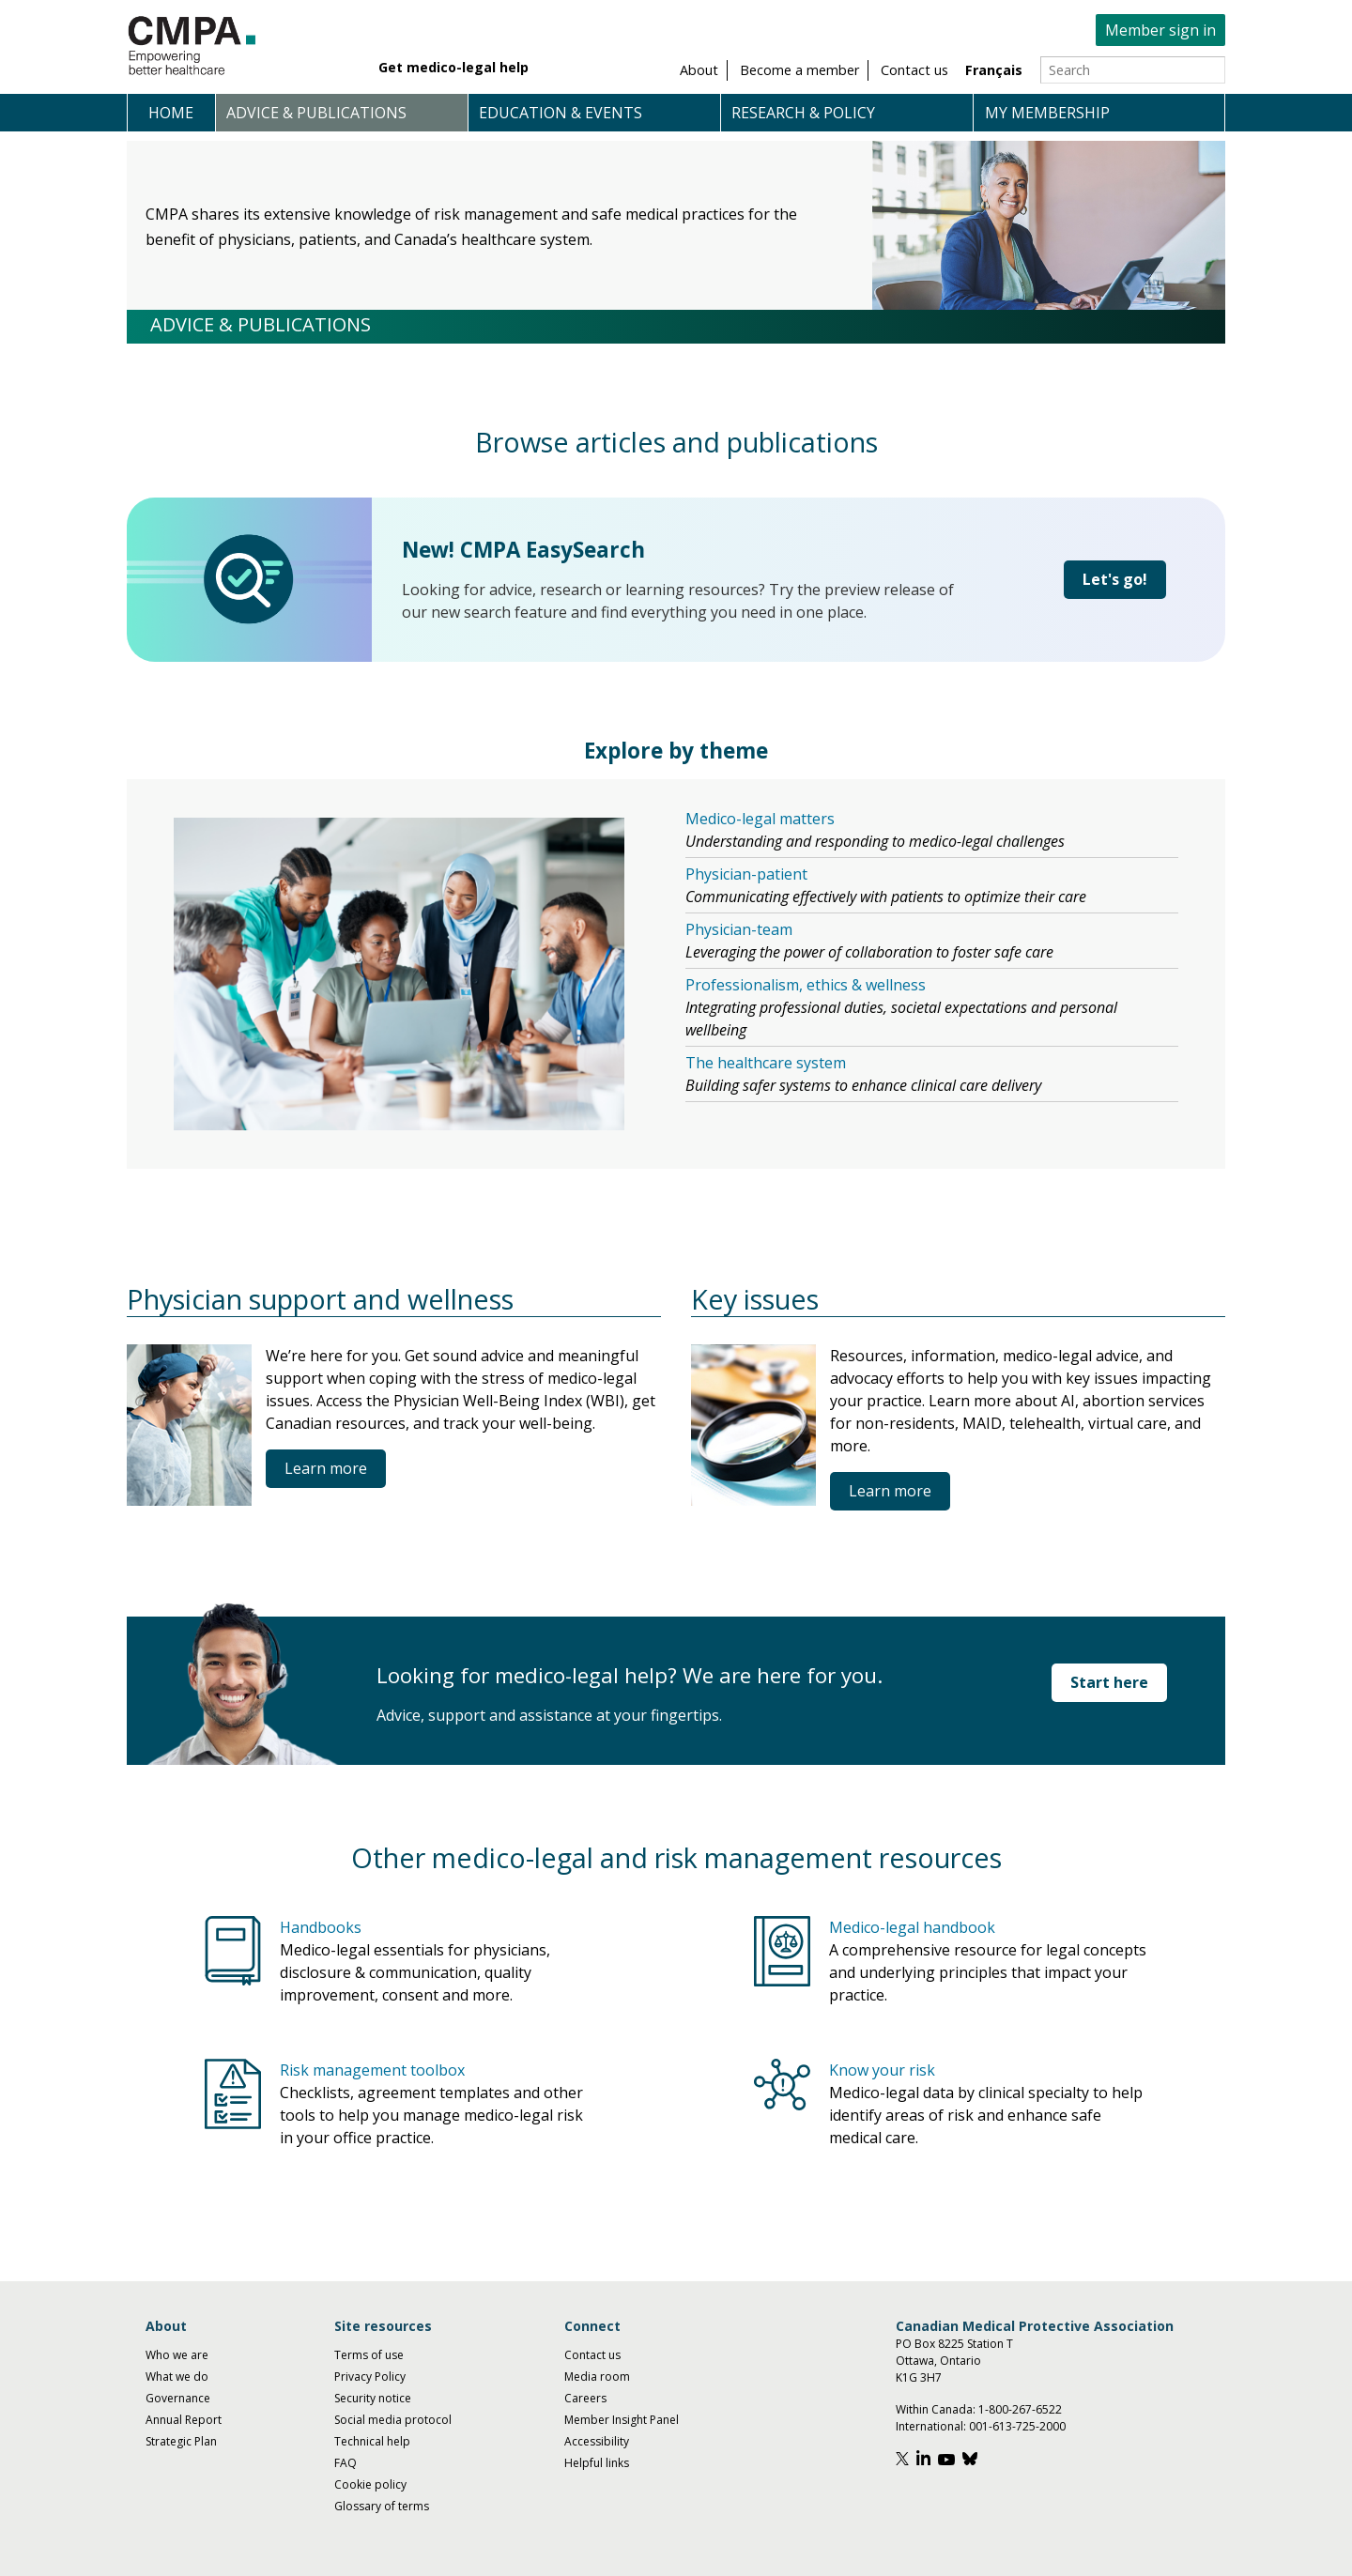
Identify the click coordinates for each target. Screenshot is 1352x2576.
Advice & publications (316, 112)
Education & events (560, 112)
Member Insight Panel (621, 2420)
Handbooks (320, 1927)
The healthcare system (765, 1062)
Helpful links (596, 2463)
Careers (585, 2398)
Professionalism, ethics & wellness (805, 984)
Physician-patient (746, 874)
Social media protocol (393, 2420)
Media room (597, 2376)
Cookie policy (370, 2484)
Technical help (372, 2441)
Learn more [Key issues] (890, 1490)
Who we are (177, 2355)
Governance (178, 2398)
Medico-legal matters (760, 818)
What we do (177, 2376)
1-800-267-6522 (1020, 2409)
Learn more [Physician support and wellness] (325, 1468)
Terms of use (369, 2355)
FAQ (345, 2463)
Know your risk (882, 2070)
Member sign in (1160, 30)
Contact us (592, 2355)
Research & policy (803, 112)
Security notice (372, 2398)
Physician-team (738, 929)
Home (170, 112)
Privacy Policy (370, 2376)
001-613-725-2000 (1017, 2426)
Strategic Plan (181, 2441)
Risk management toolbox (372, 2070)
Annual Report (184, 2420)
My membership (1047, 112)
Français (993, 70)
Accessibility (596, 2441)
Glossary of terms (381, 2506)
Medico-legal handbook (912, 1927)
